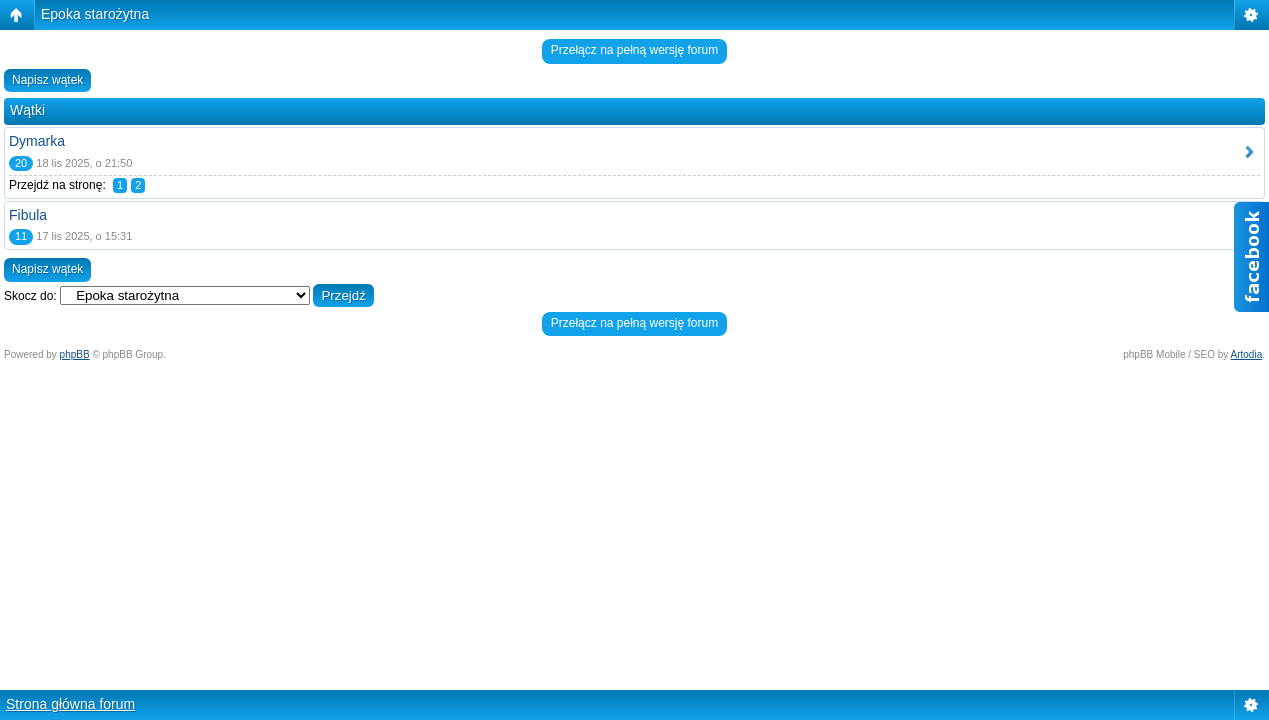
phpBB (75, 354)
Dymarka (37, 141)
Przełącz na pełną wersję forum (634, 50)
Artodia (1247, 354)
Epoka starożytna (95, 14)
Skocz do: (30, 296)
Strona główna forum (70, 704)
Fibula (28, 215)
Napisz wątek (47, 80)
